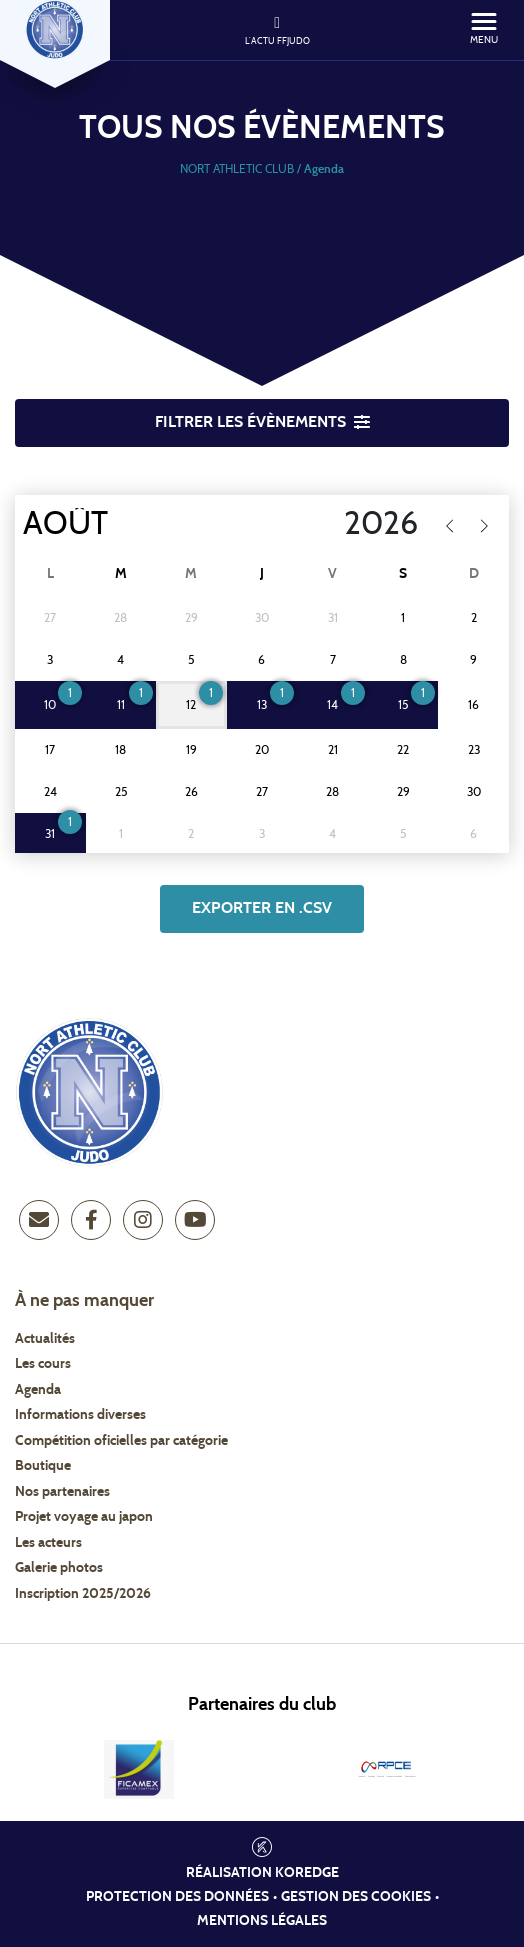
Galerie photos (59, 1568)
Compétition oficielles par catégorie (121, 1441)
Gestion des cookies (356, 1897)
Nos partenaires (62, 1492)
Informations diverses (80, 1415)
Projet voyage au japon (84, 1517)
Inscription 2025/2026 (83, 1594)
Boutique (43, 1466)
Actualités (45, 1339)
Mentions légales (262, 1921)
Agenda (38, 1390)
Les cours (43, 1364)
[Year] (330, 524)
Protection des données (177, 1897)
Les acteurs (48, 1543)
